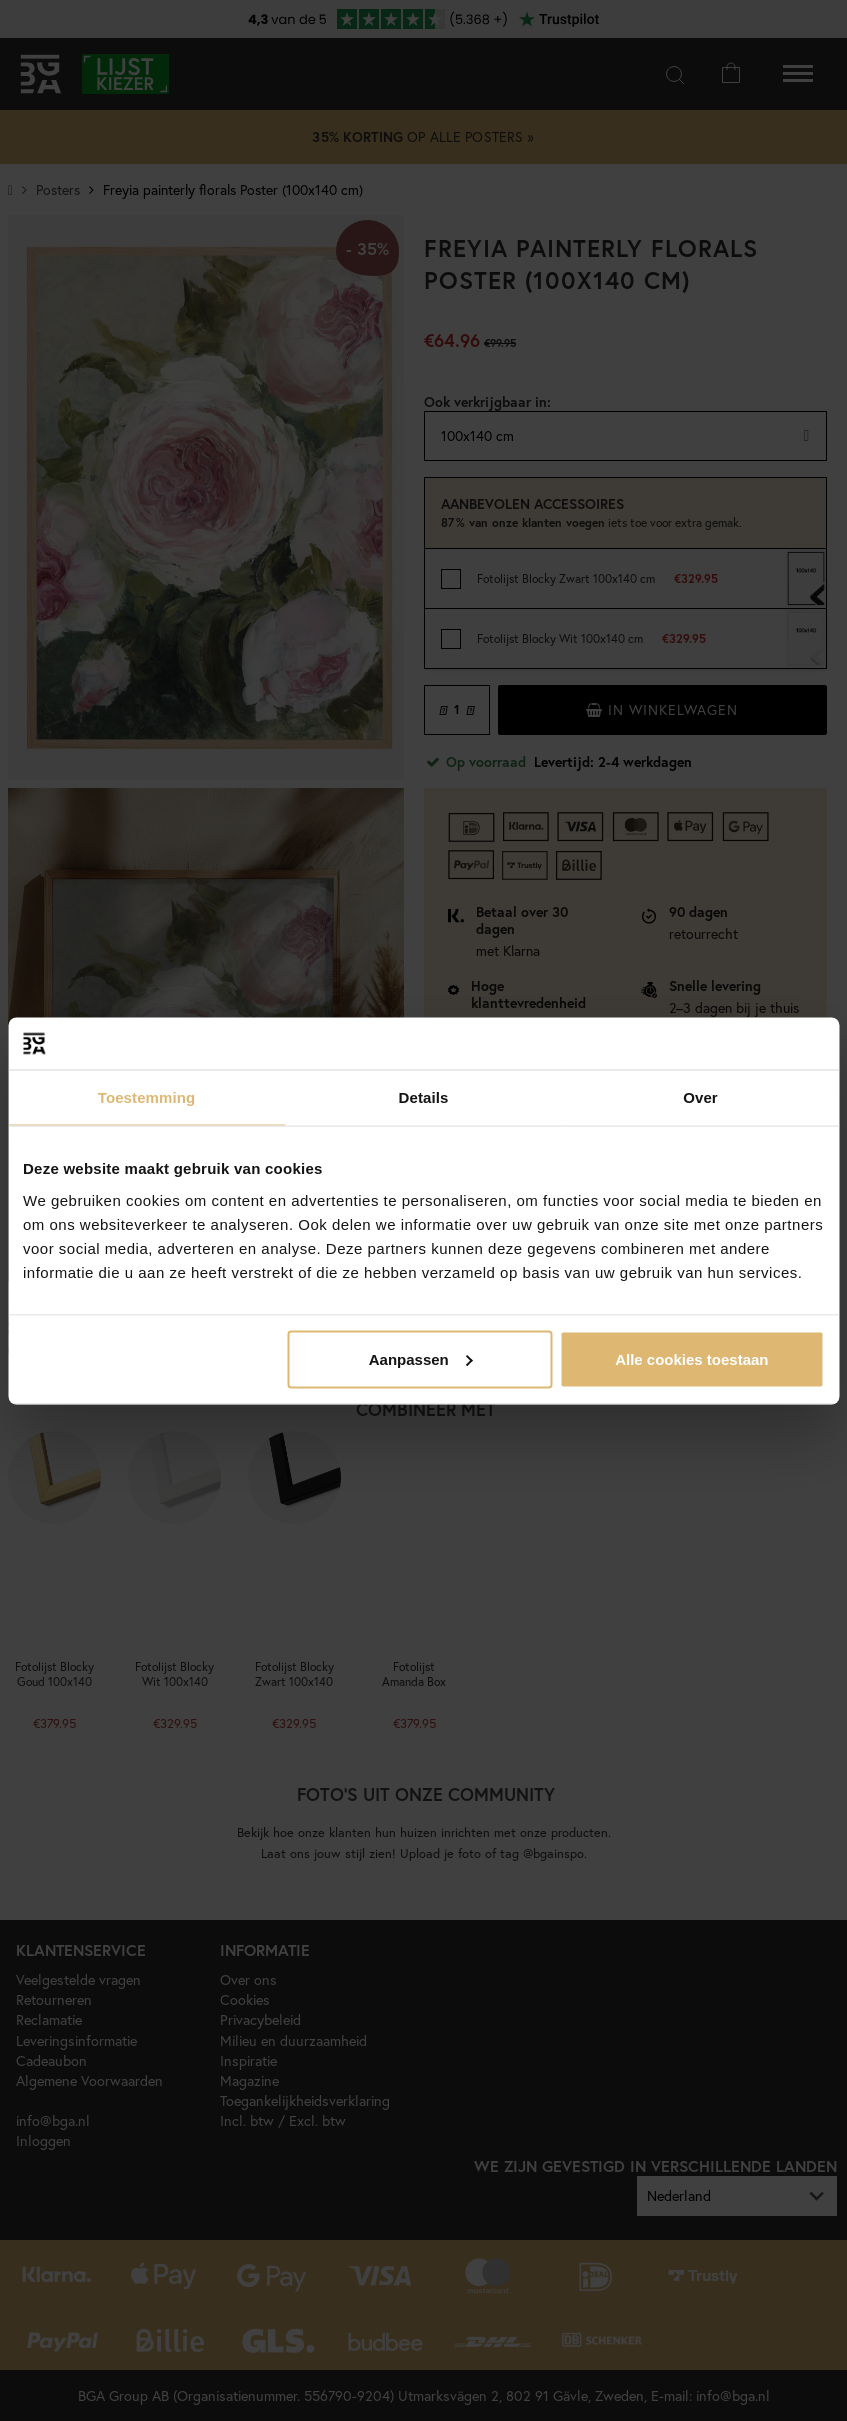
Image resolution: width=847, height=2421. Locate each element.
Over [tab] (700, 1097)
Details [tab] (424, 1097)
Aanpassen (421, 1358)
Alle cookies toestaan (691, 1358)
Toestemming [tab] (147, 1097)
